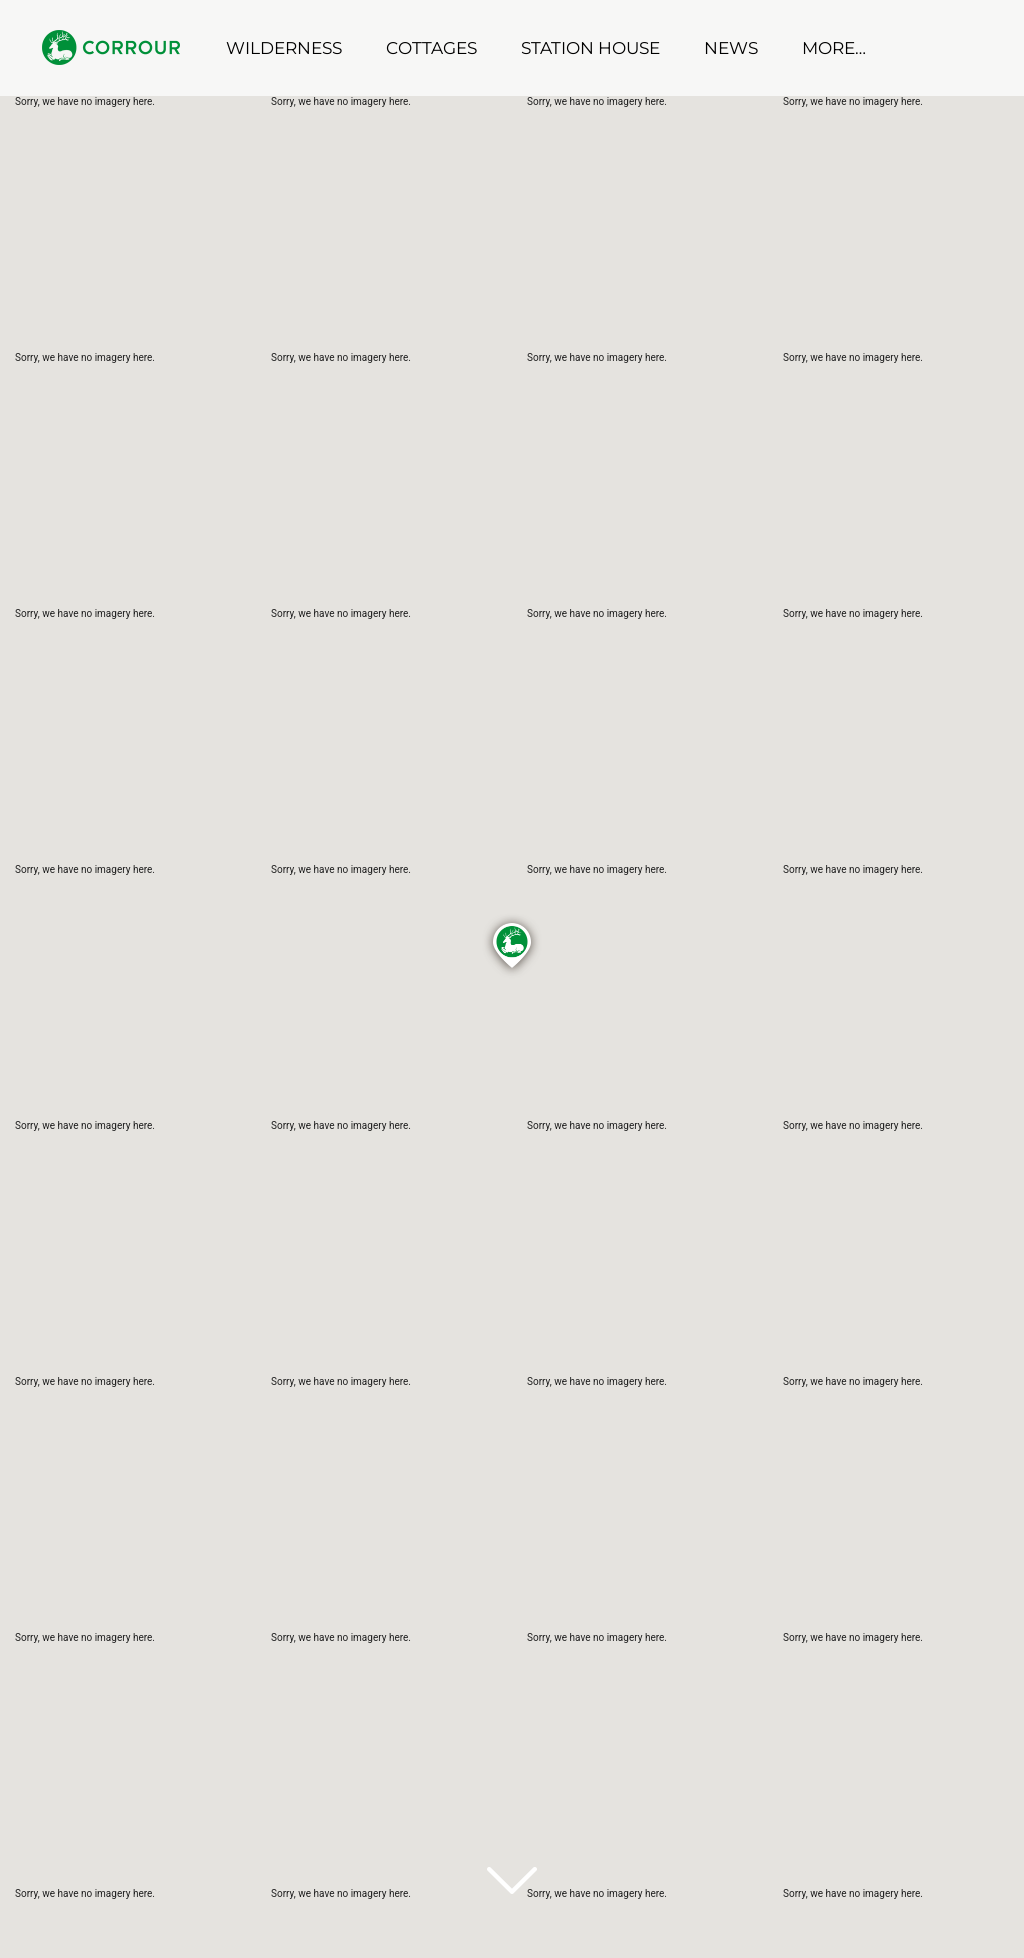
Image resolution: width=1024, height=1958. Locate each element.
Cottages (431, 48)
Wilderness (284, 48)
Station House (590, 48)
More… (834, 48)
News (731, 48)
